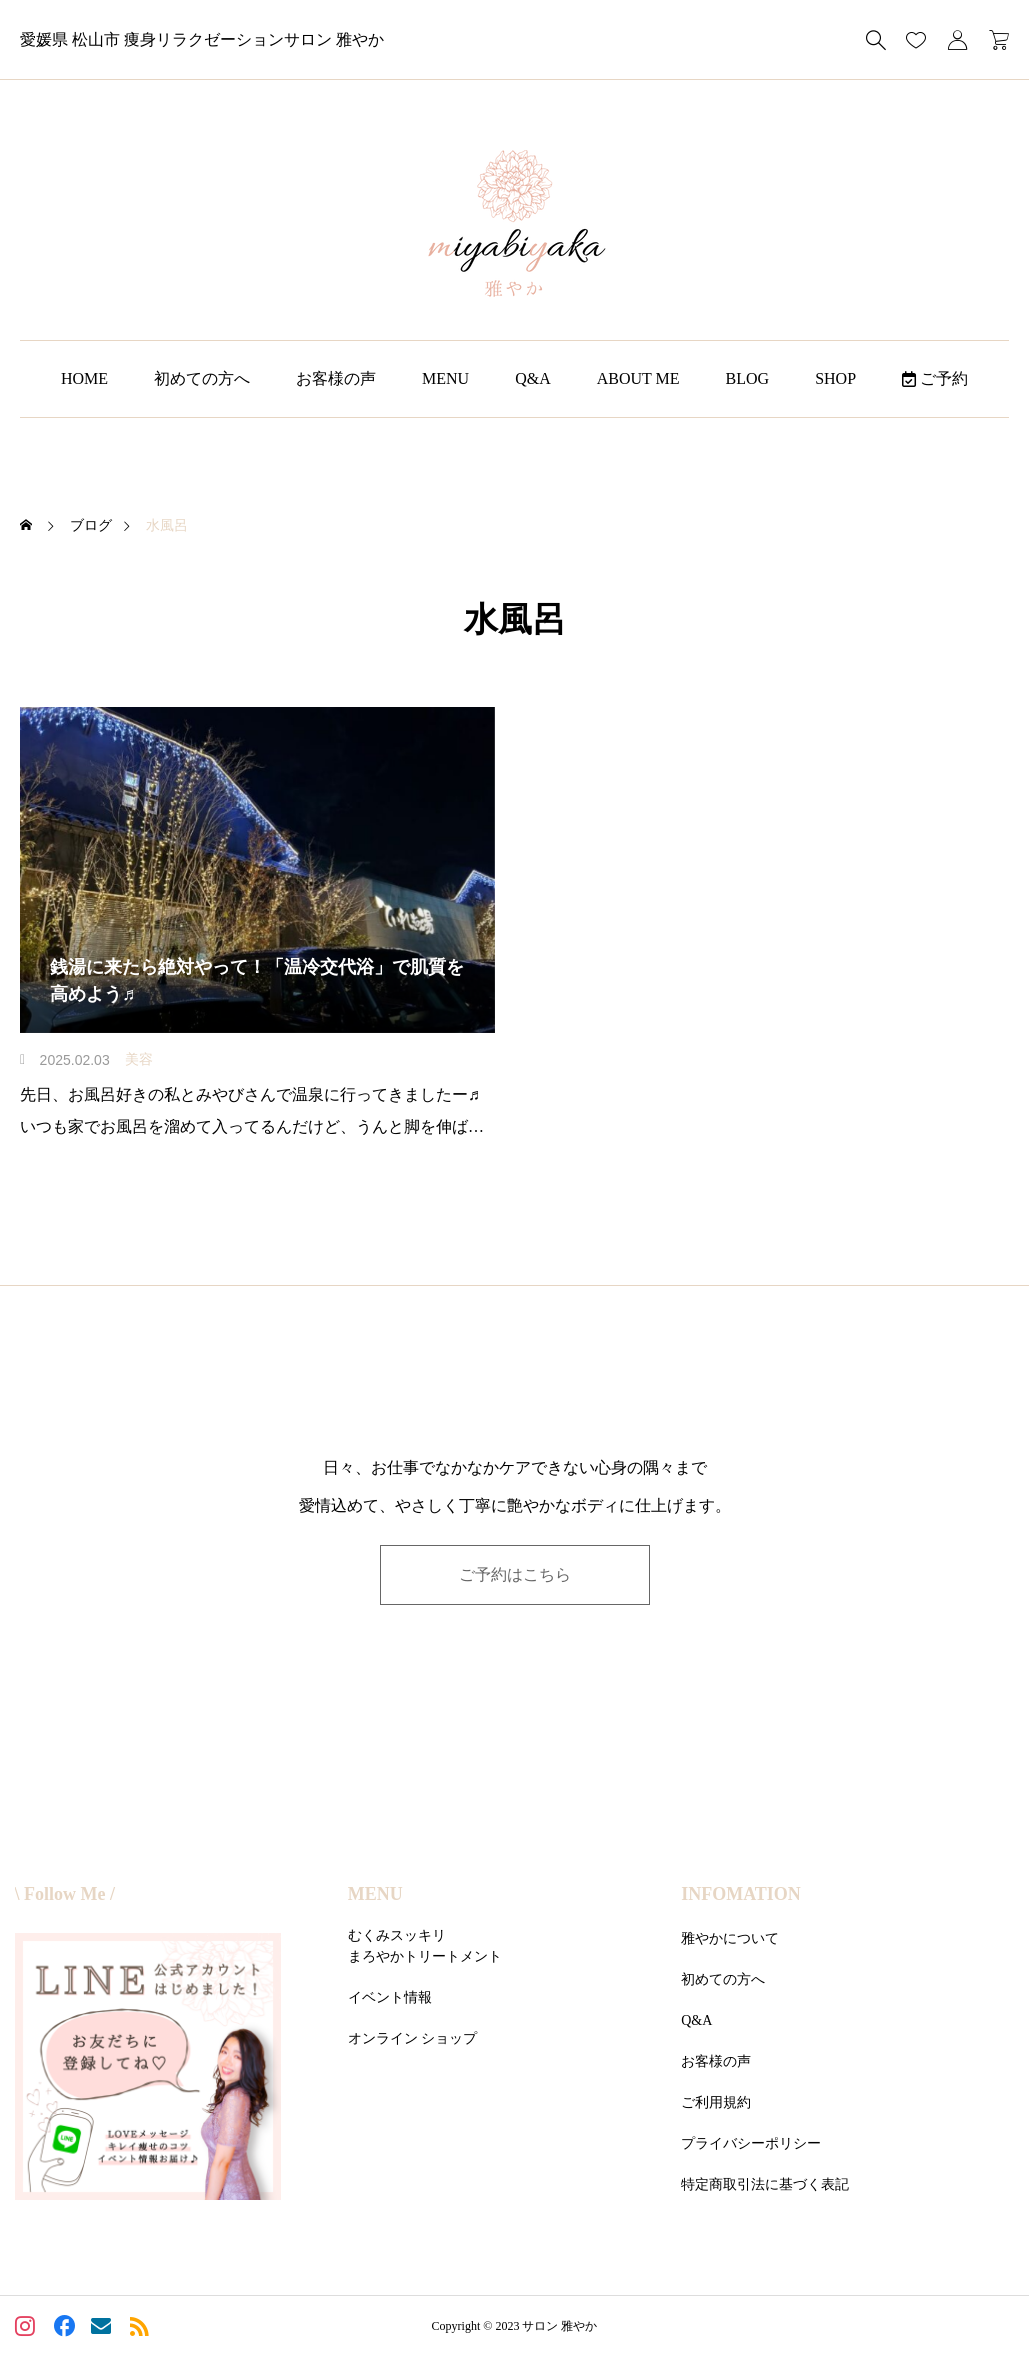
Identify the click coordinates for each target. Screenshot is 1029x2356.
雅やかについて (730, 1938)
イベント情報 (390, 1997)
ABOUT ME (638, 378)
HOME (84, 378)
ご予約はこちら (515, 1574)
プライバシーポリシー (751, 2143)
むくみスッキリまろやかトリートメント (425, 1946)
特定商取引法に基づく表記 (765, 2184)
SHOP (835, 378)
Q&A (533, 378)
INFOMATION (741, 1894)
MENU (445, 378)
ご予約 (935, 378)
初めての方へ (202, 378)
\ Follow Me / (65, 1894)
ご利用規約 (716, 2102)
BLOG (748, 378)
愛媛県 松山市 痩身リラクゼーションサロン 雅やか (202, 39)
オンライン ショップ (413, 2038)
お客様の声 (336, 378)
